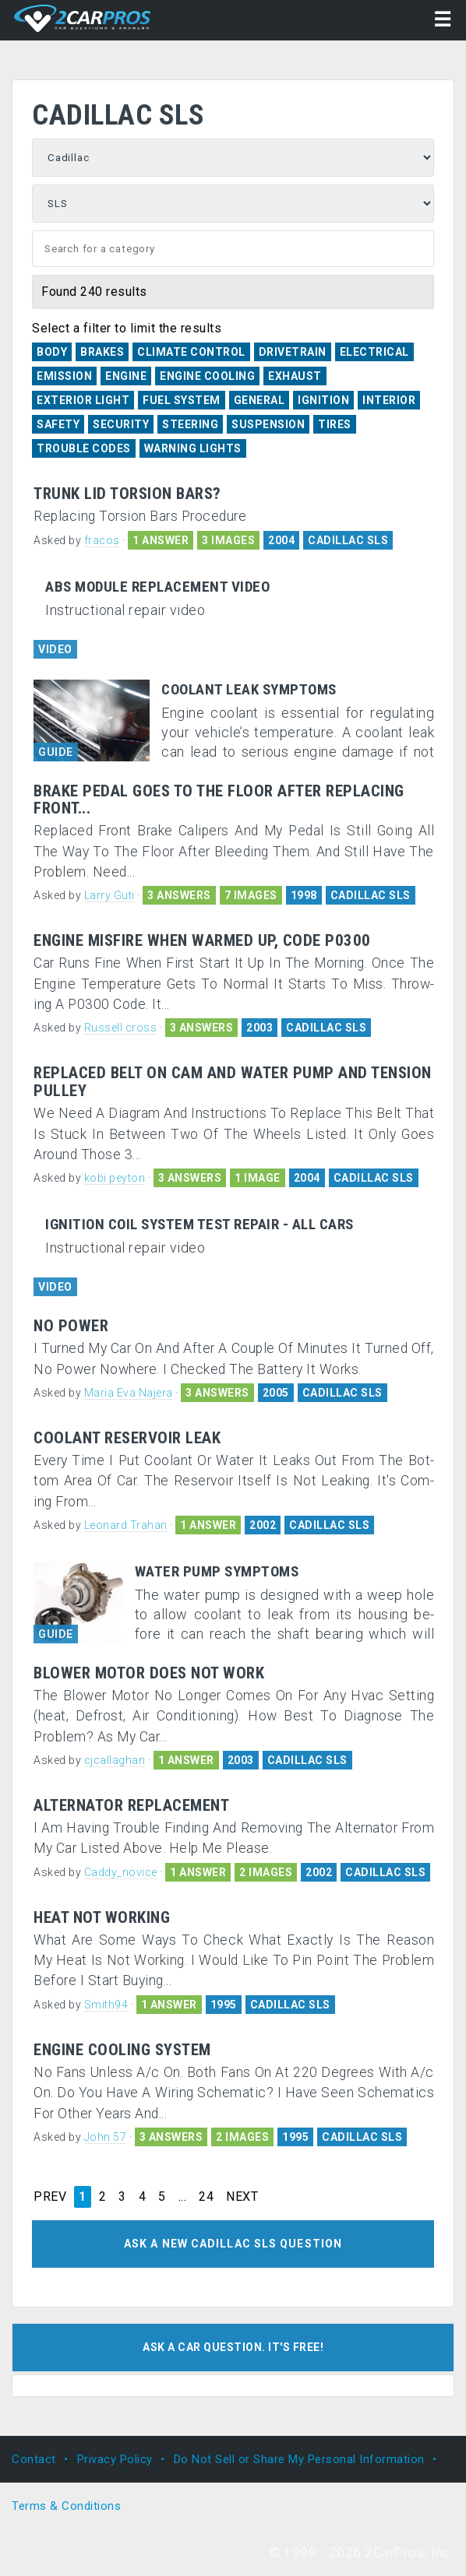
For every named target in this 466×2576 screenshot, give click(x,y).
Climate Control (191, 352)
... (182, 2197)
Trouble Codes (84, 448)
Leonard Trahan (126, 1525)
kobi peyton (115, 1178)
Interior (388, 400)
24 (206, 2197)
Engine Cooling (207, 376)
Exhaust (295, 376)
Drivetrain (293, 352)
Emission (64, 376)
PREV (50, 2197)
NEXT (242, 2197)
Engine (126, 376)
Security (121, 424)
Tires (334, 424)
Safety (58, 424)
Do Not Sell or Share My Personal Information (299, 2459)
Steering (190, 424)
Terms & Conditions (66, 2506)
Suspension (268, 424)
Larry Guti (109, 895)
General (259, 400)
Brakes (102, 352)
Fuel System (182, 400)
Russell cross (120, 1027)
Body (52, 352)
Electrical (374, 352)
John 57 (105, 2137)
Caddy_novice (120, 1872)
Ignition (323, 400)
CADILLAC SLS (348, 540)
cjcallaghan (115, 1760)
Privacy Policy (115, 2459)
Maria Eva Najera (128, 1392)
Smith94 (106, 2004)
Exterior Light (83, 400)
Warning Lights (193, 448)
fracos (102, 540)
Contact (34, 2459)
